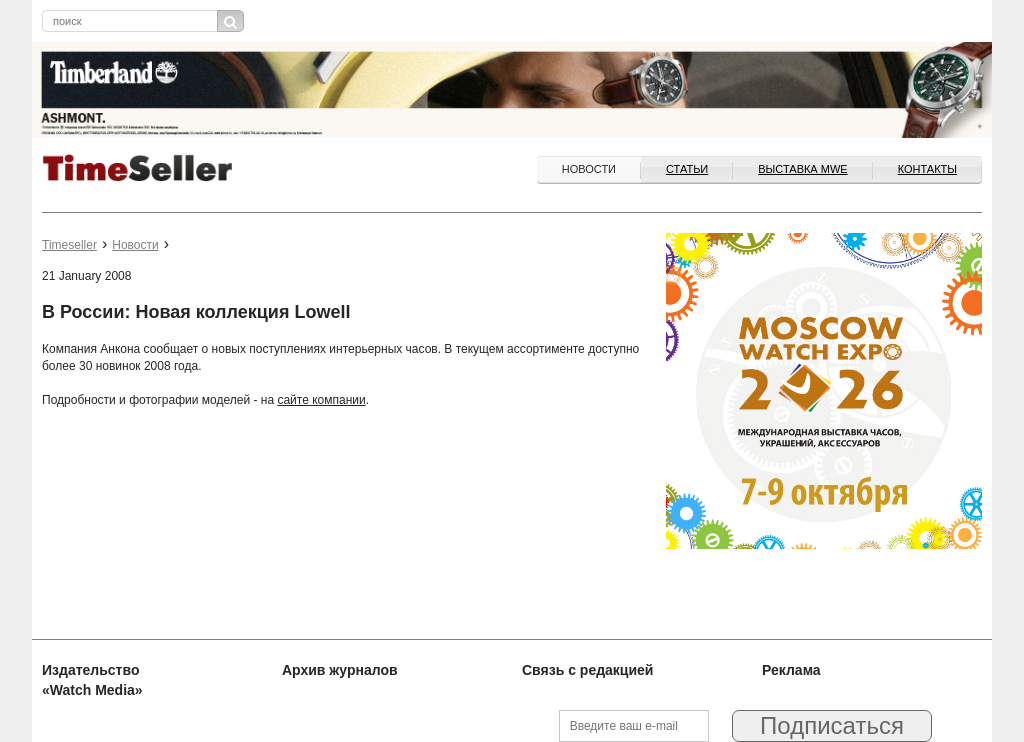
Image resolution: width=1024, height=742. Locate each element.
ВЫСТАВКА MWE (802, 169)
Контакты (927, 169)
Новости (589, 169)
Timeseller (69, 245)
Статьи (687, 169)
